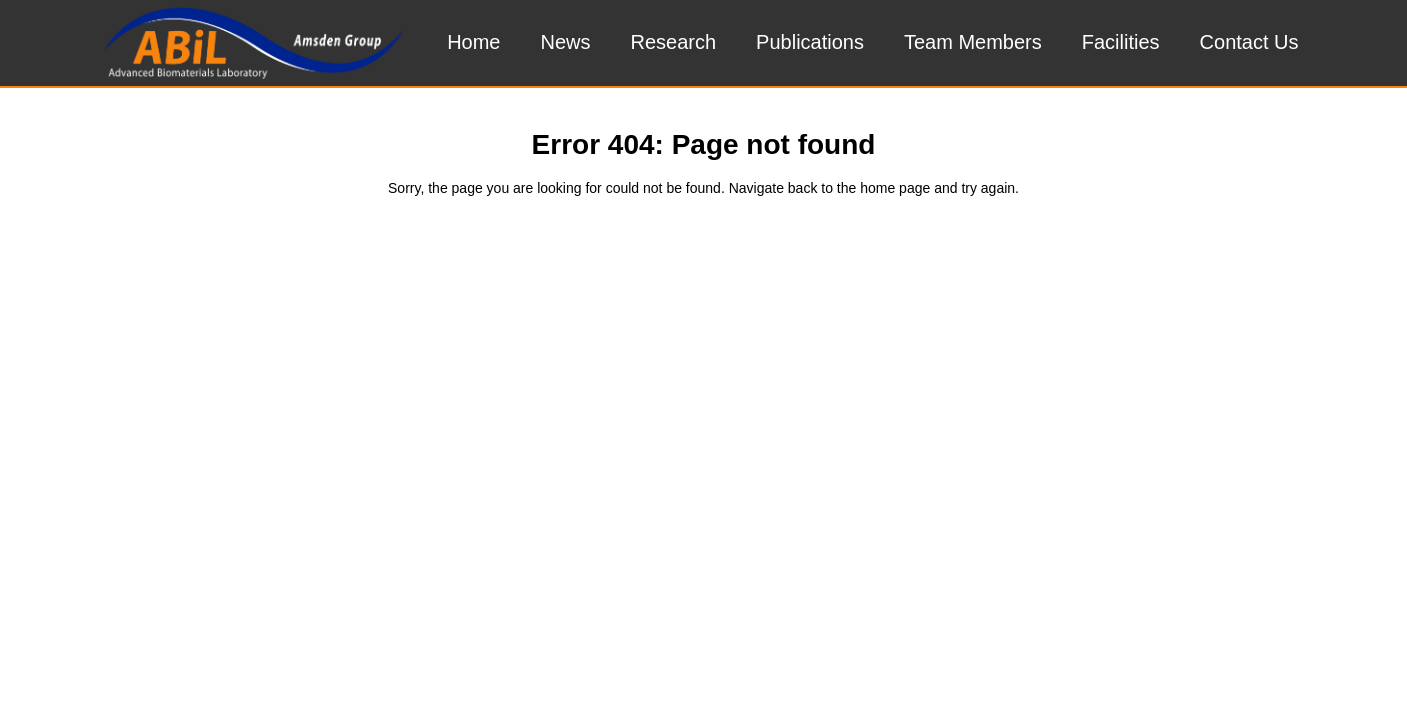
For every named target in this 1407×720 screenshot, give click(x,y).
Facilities (1121, 42)
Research (674, 42)
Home (473, 42)
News (565, 42)
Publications (810, 42)
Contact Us (1249, 42)
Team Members (973, 42)
